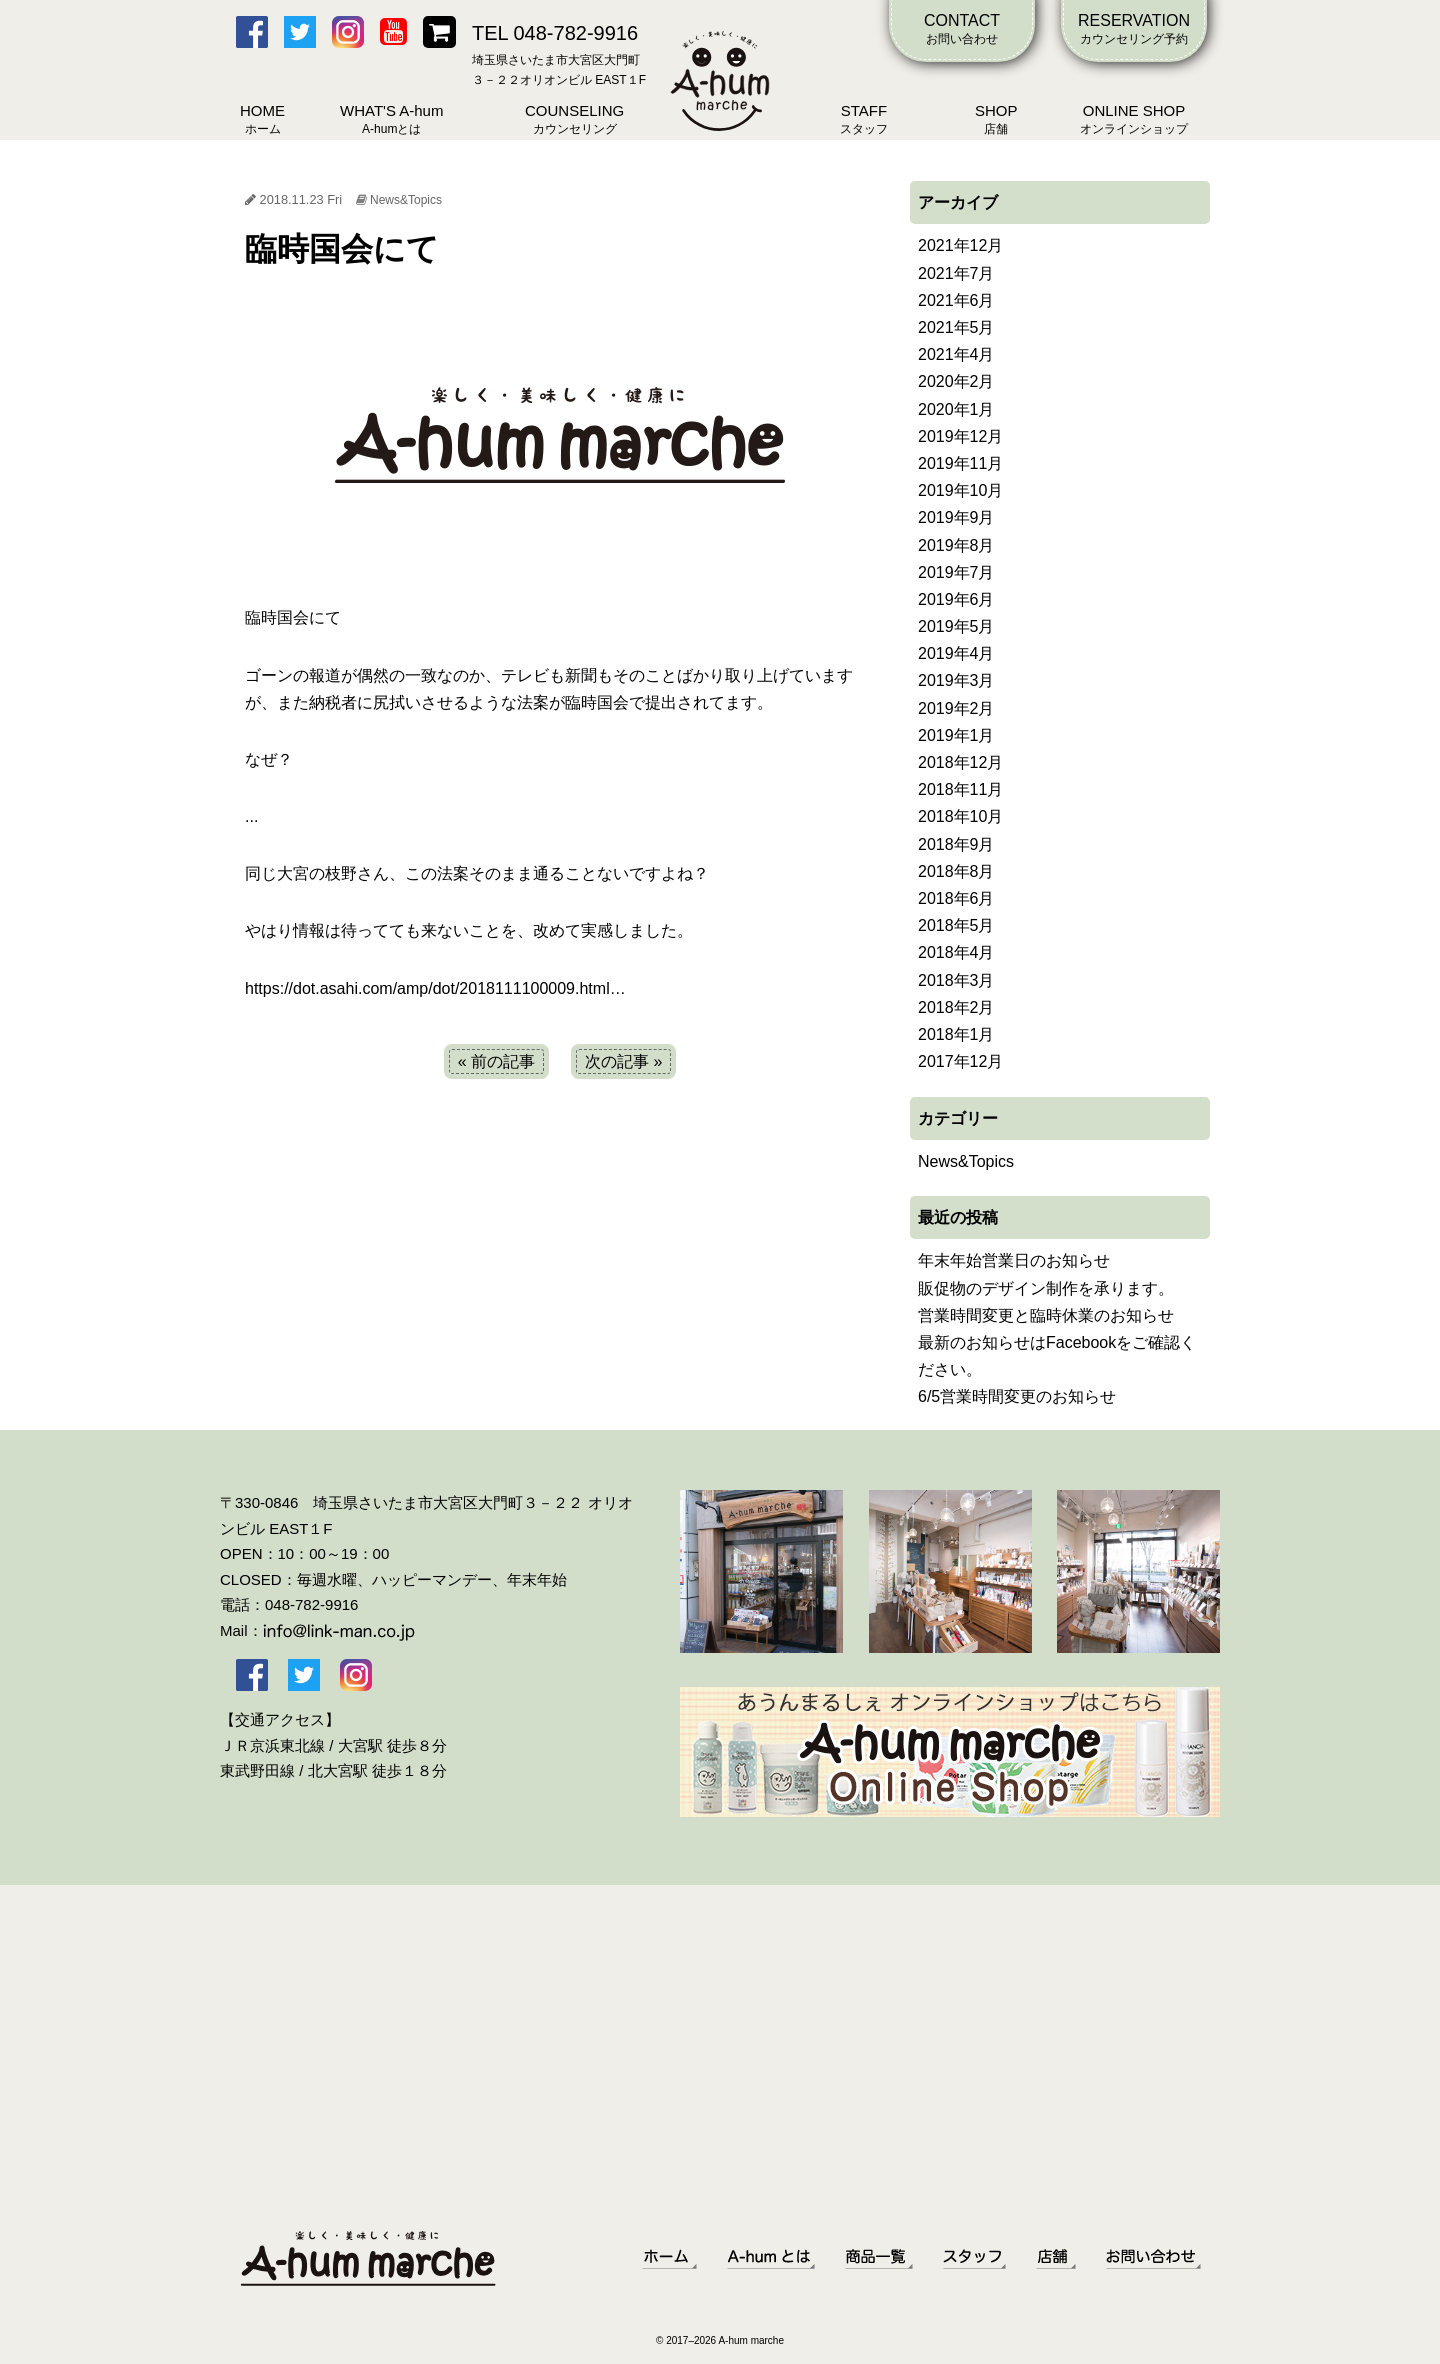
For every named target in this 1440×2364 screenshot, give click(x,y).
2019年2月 (956, 708)
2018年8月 (956, 871)
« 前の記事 (496, 1061)
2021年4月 (956, 354)
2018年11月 (960, 789)
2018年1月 (956, 1034)
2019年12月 (960, 436)
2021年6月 (956, 300)
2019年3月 (956, 680)
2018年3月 (956, 980)
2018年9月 (956, 844)
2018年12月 (960, 762)
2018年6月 (956, 898)
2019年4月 (956, 653)
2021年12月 (960, 245)
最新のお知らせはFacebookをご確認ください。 (1057, 1356)
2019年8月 (956, 545)
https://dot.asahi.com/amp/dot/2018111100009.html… (435, 988)
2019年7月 (956, 572)
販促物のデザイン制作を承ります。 (1046, 1288)
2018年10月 (960, 816)
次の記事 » (623, 1061)
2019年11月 (960, 463)
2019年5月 (956, 626)
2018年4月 (956, 952)
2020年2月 (956, 381)
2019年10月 (960, 490)
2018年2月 (956, 1007)
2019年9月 (956, 517)
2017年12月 (960, 1061)
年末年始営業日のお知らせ (1014, 1260)
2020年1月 (956, 409)
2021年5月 (956, 327)
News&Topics (406, 200)
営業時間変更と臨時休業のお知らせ (1046, 1315)
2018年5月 (956, 925)
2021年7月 (956, 273)
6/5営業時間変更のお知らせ (1017, 1396)
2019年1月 (956, 735)
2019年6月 (956, 599)
